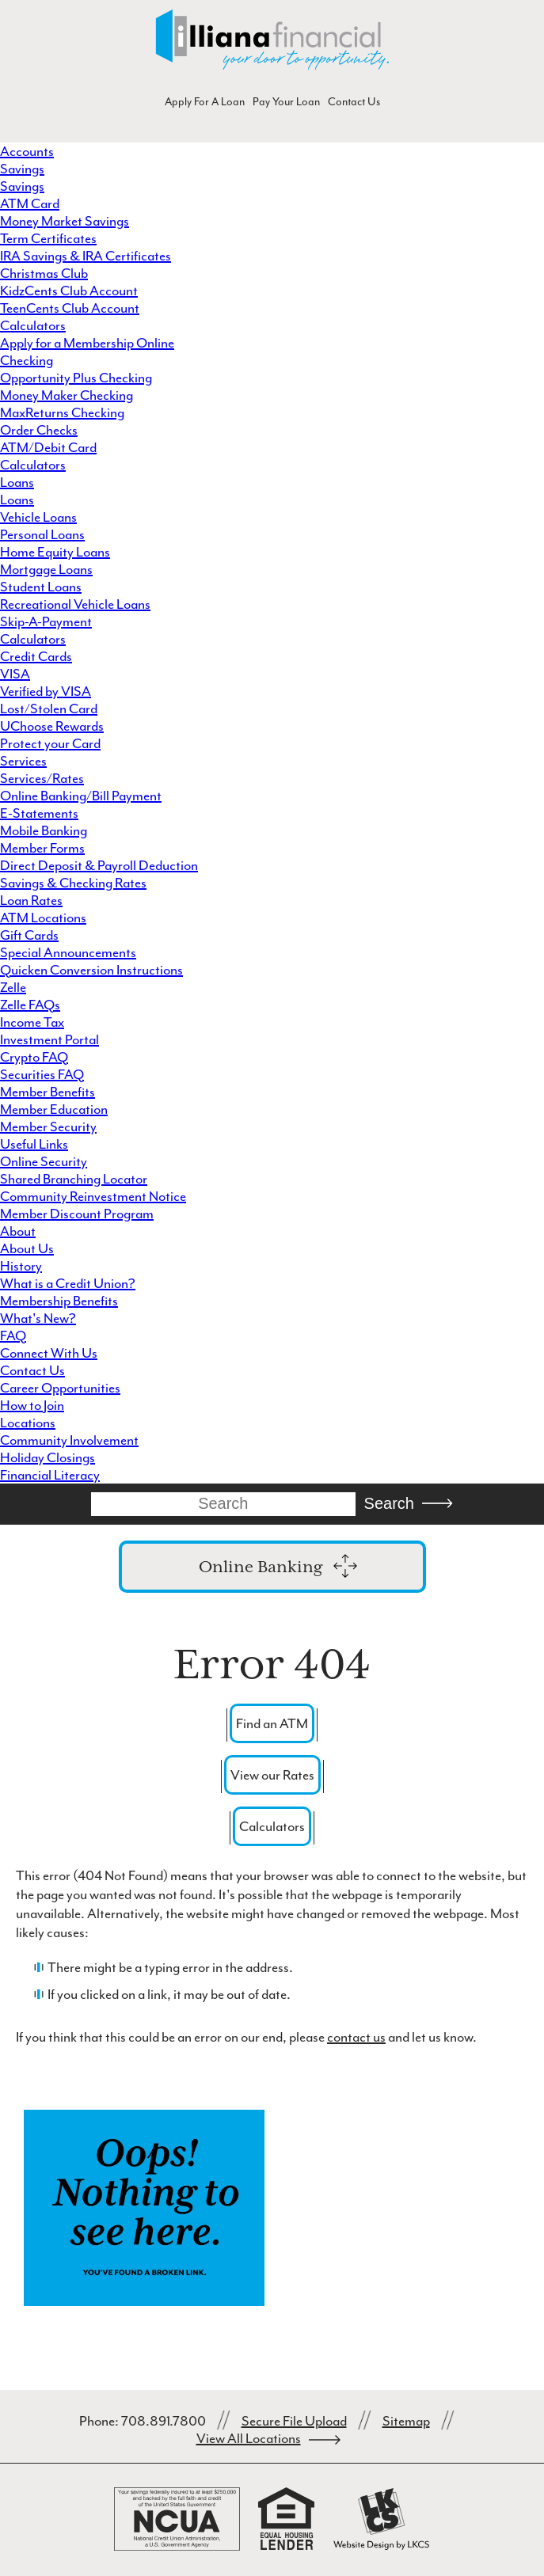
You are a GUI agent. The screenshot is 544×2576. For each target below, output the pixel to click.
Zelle (13, 987)
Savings (22, 168)
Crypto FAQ (34, 1057)
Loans (17, 482)
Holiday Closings (47, 1457)
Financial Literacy (50, 1475)
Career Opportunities (60, 1387)
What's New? (38, 1318)
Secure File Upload (294, 2421)
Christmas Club (44, 273)
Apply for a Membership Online (87, 342)
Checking (26, 360)
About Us (27, 1248)
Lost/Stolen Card (48, 708)
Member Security (48, 1126)
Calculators (33, 325)
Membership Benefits (59, 1300)
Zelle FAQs (30, 1004)
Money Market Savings (64, 221)
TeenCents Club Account (69, 308)
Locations (27, 1422)
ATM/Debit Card (48, 447)
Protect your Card (50, 743)
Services (23, 760)
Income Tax (32, 1022)
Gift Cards (29, 935)
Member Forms (42, 848)
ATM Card (29, 203)
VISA (15, 673)
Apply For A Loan (205, 101)
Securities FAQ (42, 1074)
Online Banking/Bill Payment (81, 795)
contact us (356, 2037)
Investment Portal (49, 1039)
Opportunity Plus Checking (76, 377)
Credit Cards (36, 656)
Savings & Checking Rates (73, 882)
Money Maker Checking (66, 395)
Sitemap (406, 2421)
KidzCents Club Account (69, 290)
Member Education (54, 1109)
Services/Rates (42, 778)
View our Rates (272, 1775)
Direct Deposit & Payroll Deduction (99, 865)
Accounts (27, 151)
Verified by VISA (45, 691)
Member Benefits (47, 1091)
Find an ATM (272, 1723)
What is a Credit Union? (67, 1283)
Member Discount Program (77, 1213)
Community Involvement (69, 1440)
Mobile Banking (43, 830)
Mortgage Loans (46, 569)
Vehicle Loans (38, 517)
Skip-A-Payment (46, 621)
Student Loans (41, 586)
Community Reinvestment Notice (93, 1196)
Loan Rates (31, 900)
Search (389, 1503)
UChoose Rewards (52, 726)
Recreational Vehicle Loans (75, 604)
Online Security (43, 1161)
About (18, 1231)
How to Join (32, 1405)
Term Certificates (48, 238)
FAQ (13, 1335)
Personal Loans (42, 534)
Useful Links (34, 1144)
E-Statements (39, 813)
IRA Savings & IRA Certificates (85, 255)
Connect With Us (48, 1353)
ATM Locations (43, 917)
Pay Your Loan (286, 101)
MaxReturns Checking (62, 412)
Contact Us (354, 101)
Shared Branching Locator (73, 1178)
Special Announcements (68, 952)
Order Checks (39, 430)
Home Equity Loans (55, 551)
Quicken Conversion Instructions (91, 969)
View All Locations (248, 2438)
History (21, 1266)
